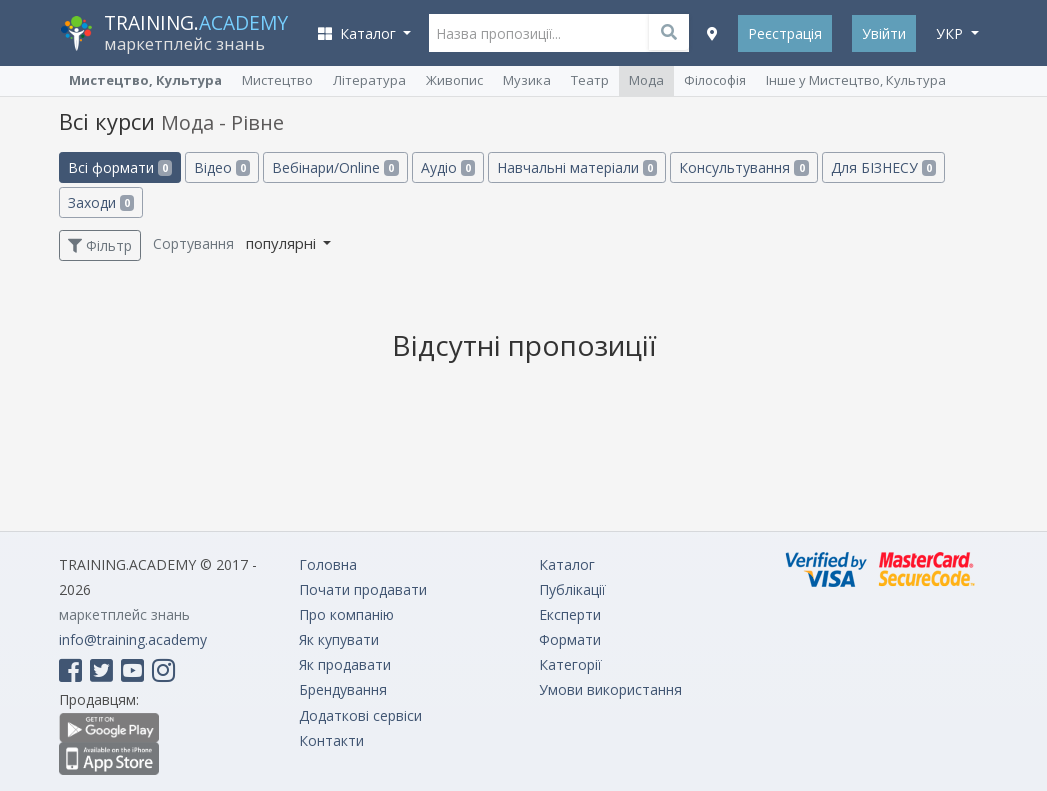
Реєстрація (785, 33)
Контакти (331, 740)
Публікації (572, 589)
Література (369, 80)
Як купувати (339, 639)
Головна (328, 564)
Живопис (454, 80)
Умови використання (610, 689)
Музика (527, 80)
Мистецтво (277, 80)
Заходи (101, 202)
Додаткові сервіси (360, 715)
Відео (222, 167)
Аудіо (448, 167)
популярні (283, 243)
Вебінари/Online (335, 167)
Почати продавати (363, 589)
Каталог (567, 564)
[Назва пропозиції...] (559, 33)
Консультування (743, 167)
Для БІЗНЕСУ (883, 167)
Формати (570, 639)
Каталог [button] (359, 33)
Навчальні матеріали (577, 167)
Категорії (570, 664)
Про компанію (346, 614)
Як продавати (345, 664)
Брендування (343, 689)
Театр (590, 80)
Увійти (884, 33)
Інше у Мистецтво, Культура (856, 80)
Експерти (570, 614)
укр (951, 33)
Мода (646, 80)
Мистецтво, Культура (145, 80)
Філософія (715, 80)
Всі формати (120, 167)
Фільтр (100, 245)
